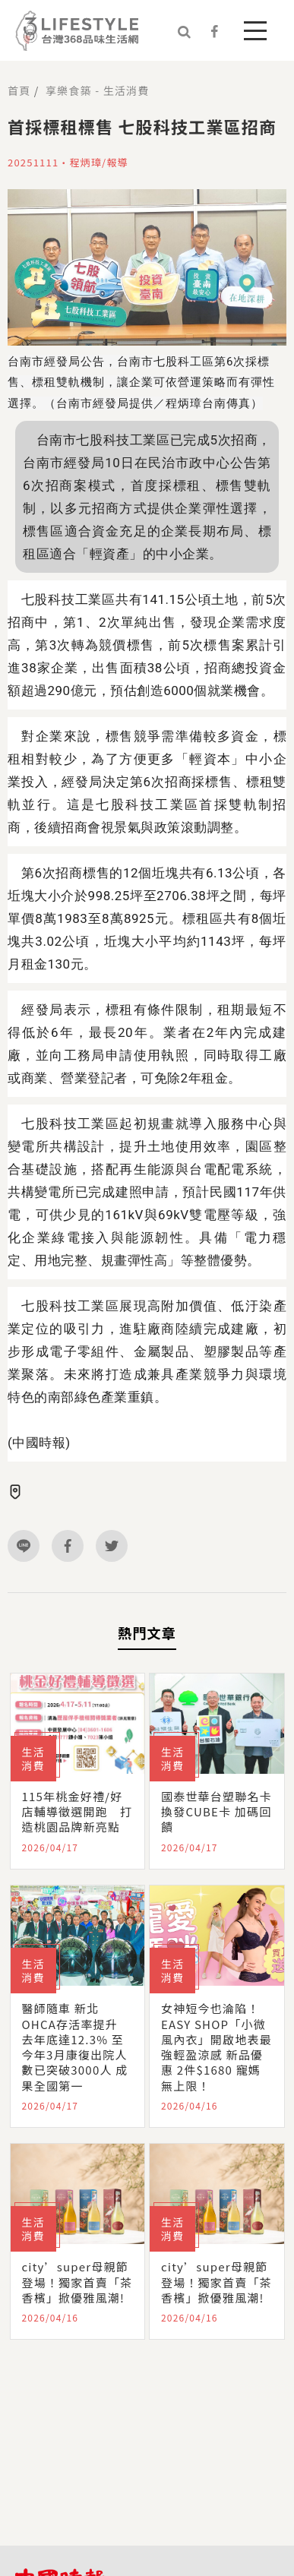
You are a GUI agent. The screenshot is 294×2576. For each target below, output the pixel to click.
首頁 (19, 90)
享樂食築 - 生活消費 (97, 90)
